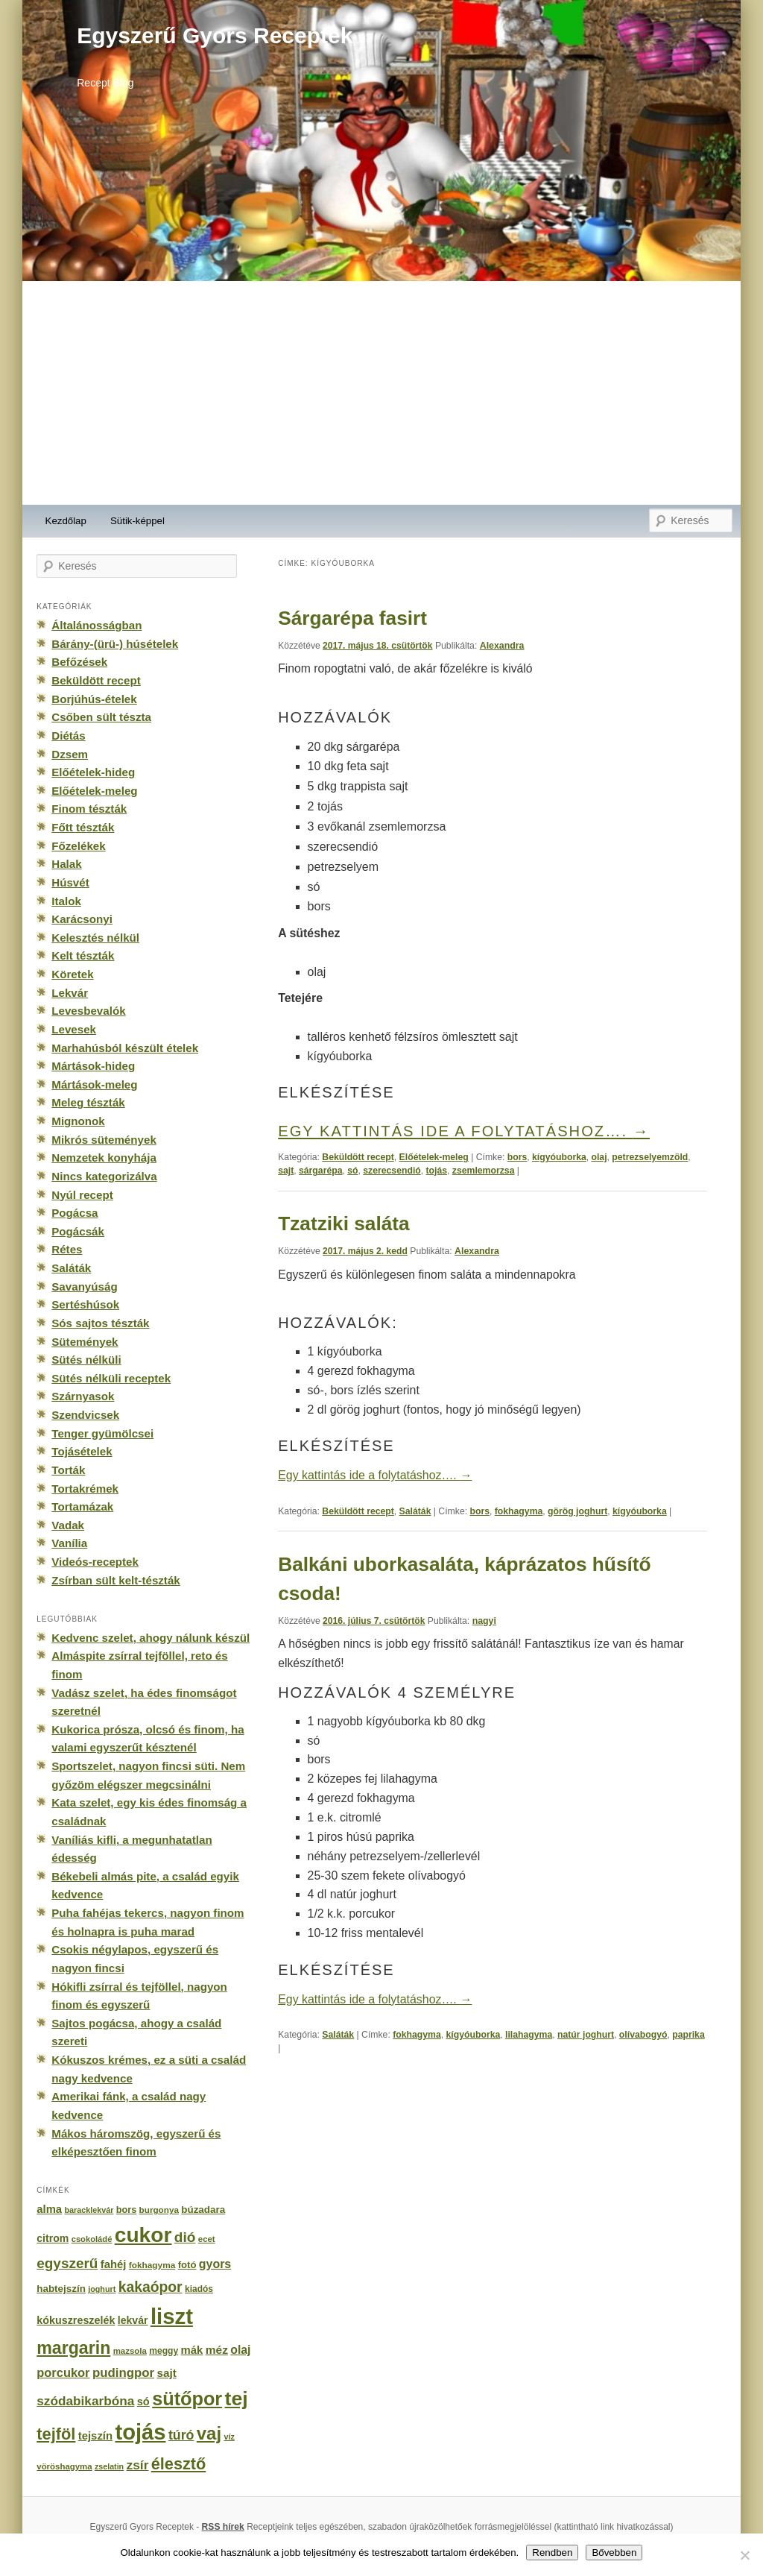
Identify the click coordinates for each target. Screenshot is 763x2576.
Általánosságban (96, 625)
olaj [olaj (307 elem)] (240, 2349)
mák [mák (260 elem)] (192, 2350)
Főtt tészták (82, 827)
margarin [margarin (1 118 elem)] (73, 2348)
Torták (68, 1470)
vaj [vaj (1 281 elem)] (209, 2433)
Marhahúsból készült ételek (124, 1048)
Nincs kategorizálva (103, 1176)
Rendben (552, 2552)
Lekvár (69, 992)
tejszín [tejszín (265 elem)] (95, 2436)
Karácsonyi (82, 919)
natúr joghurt (585, 2034)
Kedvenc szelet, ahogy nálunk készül (150, 1637)
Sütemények (84, 1341)
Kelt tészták (82, 955)
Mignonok (77, 1121)
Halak (66, 863)
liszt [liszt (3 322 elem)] (172, 2316)
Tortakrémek (84, 1488)
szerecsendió (392, 1170)
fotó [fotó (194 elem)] (187, 2264)
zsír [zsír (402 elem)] (137, 2464)
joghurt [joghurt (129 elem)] (101, 2288)
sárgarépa (321, 1170)
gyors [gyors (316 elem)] (215, 2264)
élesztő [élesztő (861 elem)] (178, 2463)
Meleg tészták (87, 1102)
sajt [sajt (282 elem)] (166, 2372)
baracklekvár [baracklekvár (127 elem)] (89, 2209)
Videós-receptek (95, 1561)
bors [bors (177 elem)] (126, 2210)
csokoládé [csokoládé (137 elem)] (92, 2239)
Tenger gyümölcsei (102, 1433)
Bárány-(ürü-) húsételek (114, 643)
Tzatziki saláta (344, 1223)
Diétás (68, 735)
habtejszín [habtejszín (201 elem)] (61, 2288)
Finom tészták (89, 808)
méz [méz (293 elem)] (217, 2349)
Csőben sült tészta (101, 717)
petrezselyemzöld (650, 1157)
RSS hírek (223, 2527)
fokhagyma (519, 1511)
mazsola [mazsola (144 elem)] (130, 2350)
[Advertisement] (381, 393)
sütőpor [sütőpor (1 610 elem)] (187, 2398)
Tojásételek (81, 1451)
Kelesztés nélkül (95, 937)
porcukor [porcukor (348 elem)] (63, 2372)
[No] (744, 2555)
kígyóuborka (559, 1157)
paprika (688, 2034)
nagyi (484, 1621)
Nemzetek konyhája (103, 1157)
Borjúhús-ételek (93, 699)
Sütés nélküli (86, 1359)
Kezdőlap (65, 520)
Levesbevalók (88, 1010)
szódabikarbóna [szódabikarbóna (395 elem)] (85, 2400)
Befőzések (79, 661)
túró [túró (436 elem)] (181, 2435)
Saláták (415, 1511)
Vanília (69, 1543)
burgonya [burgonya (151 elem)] (159, 2209)
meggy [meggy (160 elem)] (163, 2351)
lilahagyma (528, 2034)
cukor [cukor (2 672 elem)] (143, 2234)
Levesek (73, 1029)
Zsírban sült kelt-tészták (115, 1580)
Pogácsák (77, 1231)
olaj (599, 1157)
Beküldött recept (358, 1157)
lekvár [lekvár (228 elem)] (133, 2320)
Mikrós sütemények (103, 1139)
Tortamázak (82, 1506)
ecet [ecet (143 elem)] (206, 2239)
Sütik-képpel (137, 520)
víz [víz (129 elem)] (229, 2436)
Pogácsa (74, 1212)
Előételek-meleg (434, 1157)
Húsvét (70, 882)
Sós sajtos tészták (100, 1323)
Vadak (67, 1525)
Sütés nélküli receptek (111, 1378)
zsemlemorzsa (483, 1170)
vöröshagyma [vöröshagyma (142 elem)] (64, 2466)
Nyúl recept (82, 1194)
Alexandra (502, 645)
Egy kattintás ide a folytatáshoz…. (464, 1131)
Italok (66, 901)
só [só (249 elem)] (143, 2401)
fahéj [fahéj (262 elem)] (114, 2264)
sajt (286, 1170)
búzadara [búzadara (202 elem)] (203, 2209)
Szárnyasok (82, 1396)
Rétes (66, 1249)
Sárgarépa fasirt (352, 618)
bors (517, 1157)
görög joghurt (577, 1511)
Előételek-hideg (93, 772)
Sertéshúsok (85, 1304)
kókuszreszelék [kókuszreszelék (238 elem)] (76, 2320)
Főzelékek (78, 846)
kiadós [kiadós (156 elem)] (199, 2289)
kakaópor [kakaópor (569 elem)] (150, 2287)
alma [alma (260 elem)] (49, 2209)
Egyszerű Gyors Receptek (214, 35)
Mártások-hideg (93, 1065)
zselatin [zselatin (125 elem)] (109, 2466)
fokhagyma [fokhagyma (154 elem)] (152, 2265)
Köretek (72, 974)
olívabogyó (643, 2034)
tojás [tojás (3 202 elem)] (140, 2432)
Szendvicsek (85, 1414)
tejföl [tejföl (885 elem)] (56, 2434)
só (352, 1170)
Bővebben (614, 2552)
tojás (437, 1170)
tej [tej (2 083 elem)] (236, 2398)
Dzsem (69, 754)
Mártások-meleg (94, 1084)
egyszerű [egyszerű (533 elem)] (67, 2263)
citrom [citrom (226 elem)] (53, 2238)
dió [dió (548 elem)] (185, 2237)
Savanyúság (84, 1286)
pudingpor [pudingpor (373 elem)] (123, 2373)
